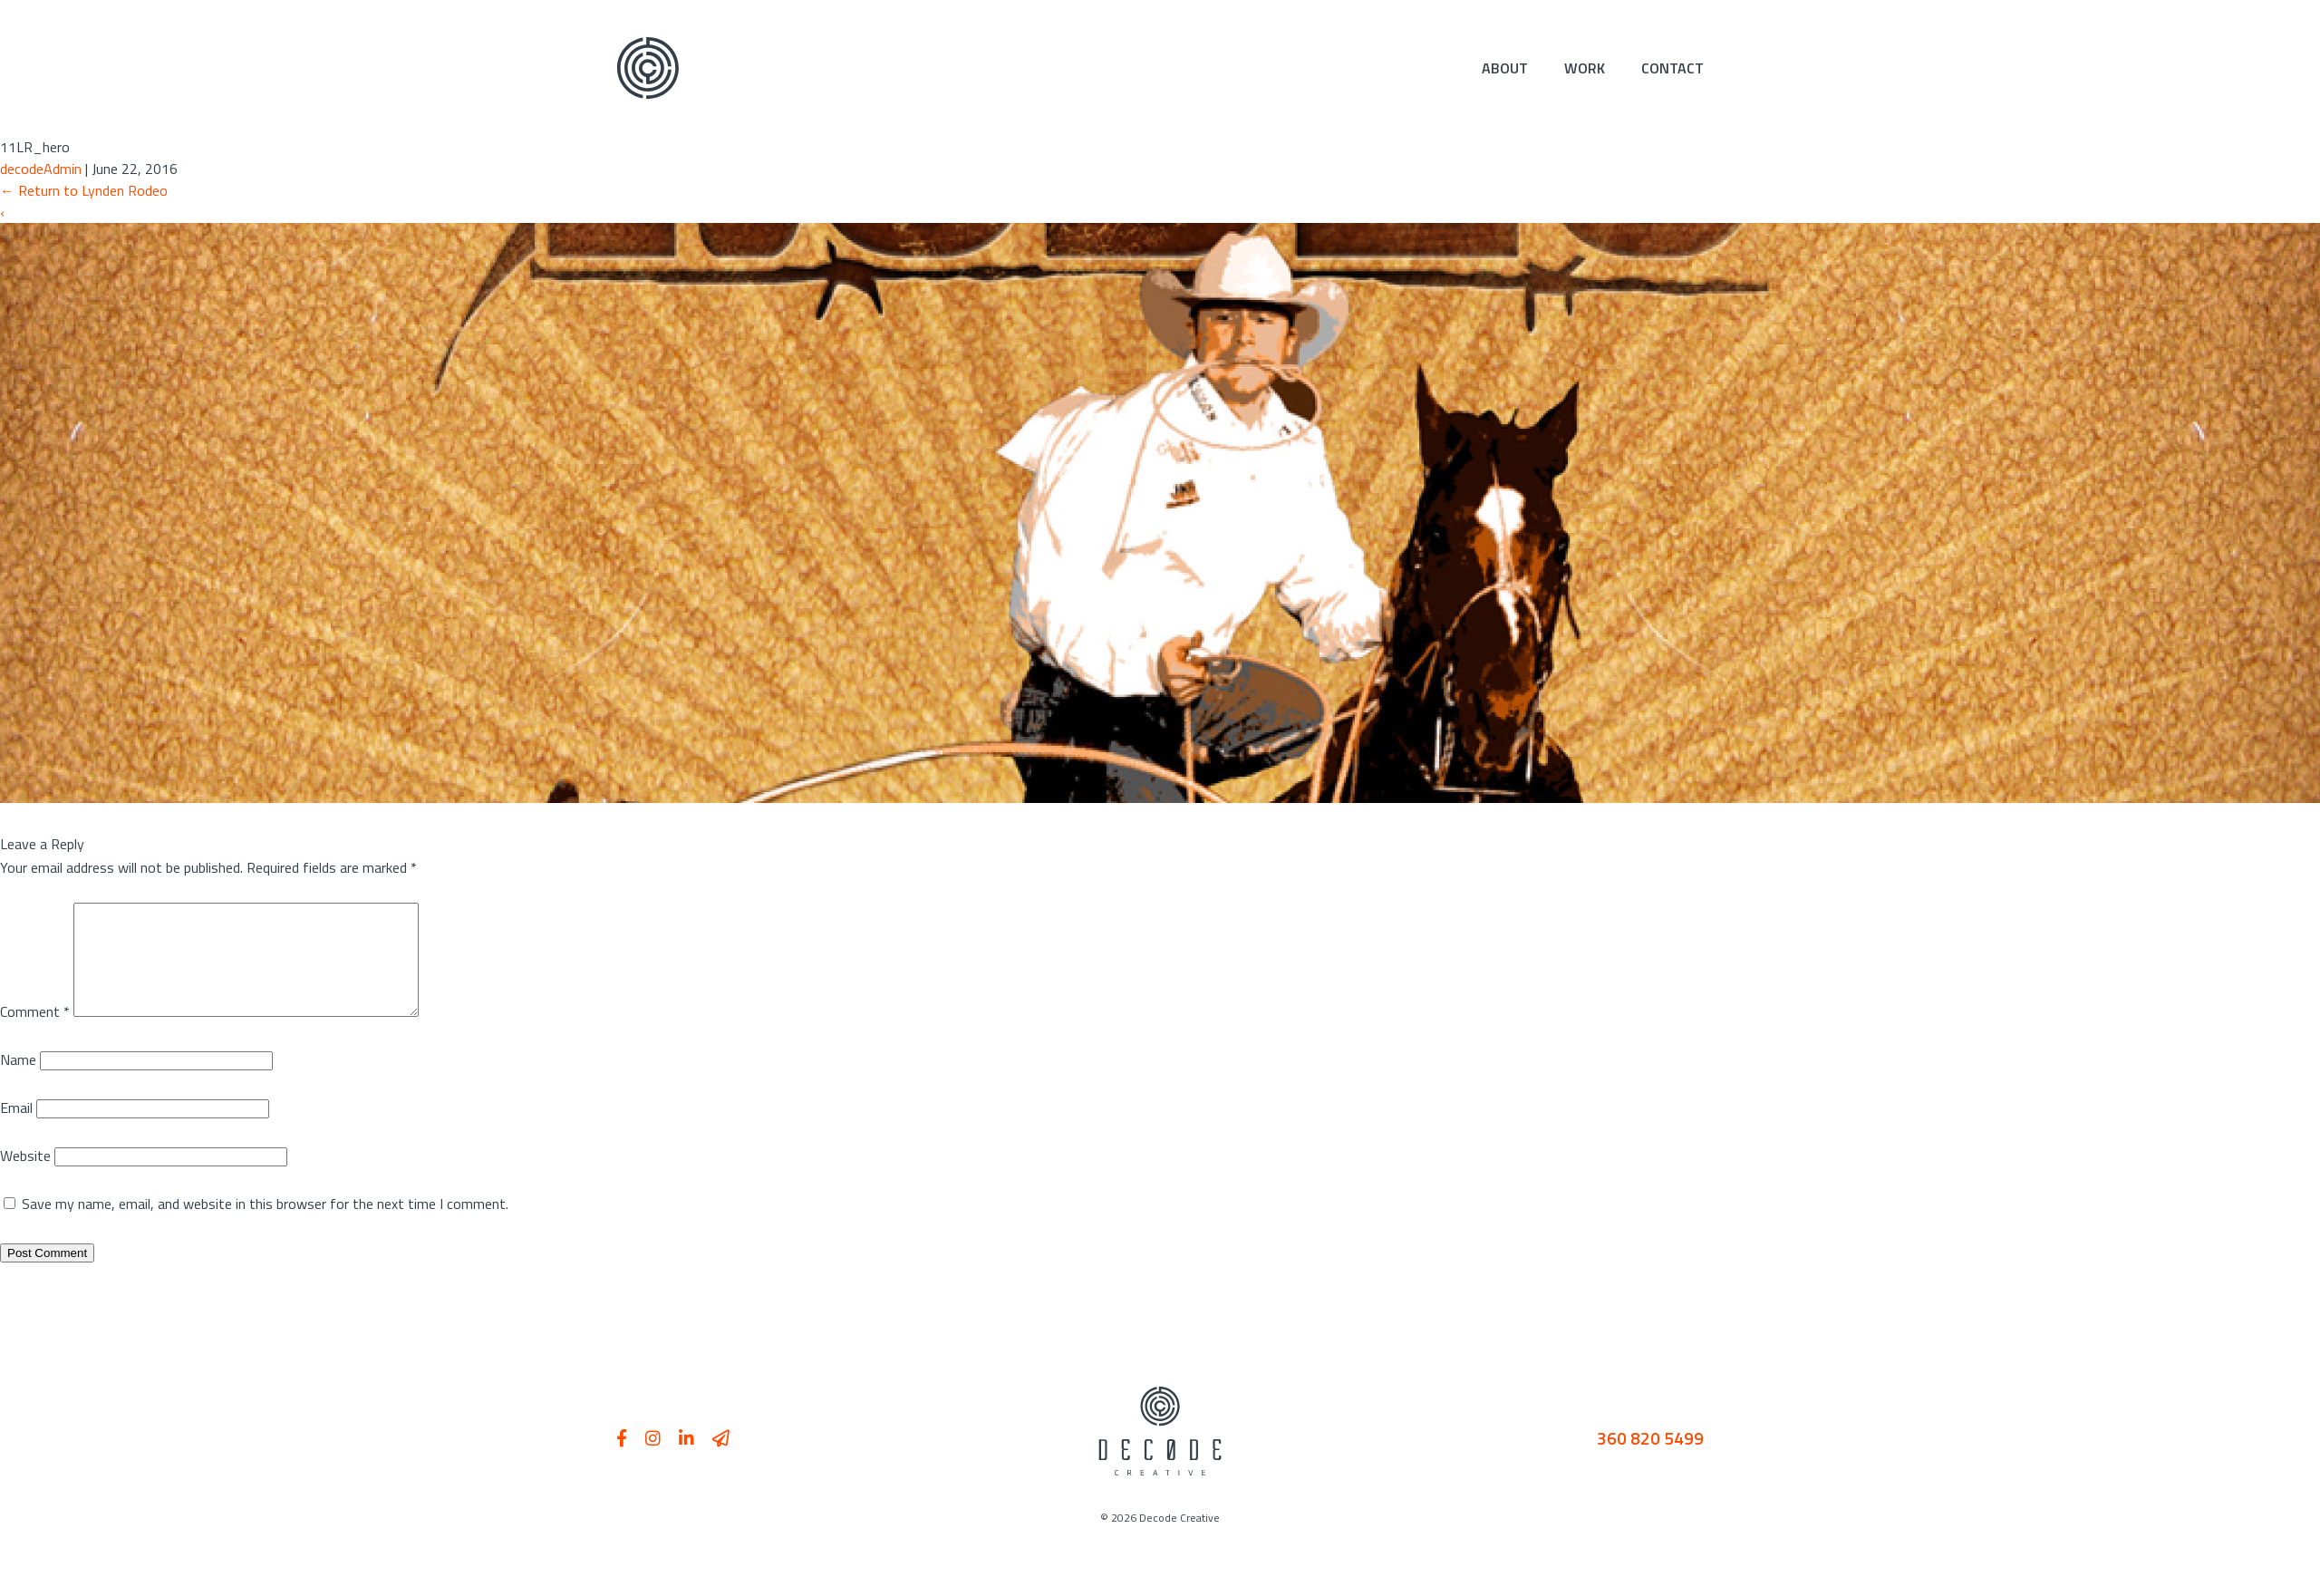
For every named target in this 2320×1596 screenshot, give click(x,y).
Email (16, 1129)
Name (18, 1081)
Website (25, 1177)
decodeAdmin (41, 168)
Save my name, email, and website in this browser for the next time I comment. (265, 1225)
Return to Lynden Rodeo (84, 190)
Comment (35, 1033)
